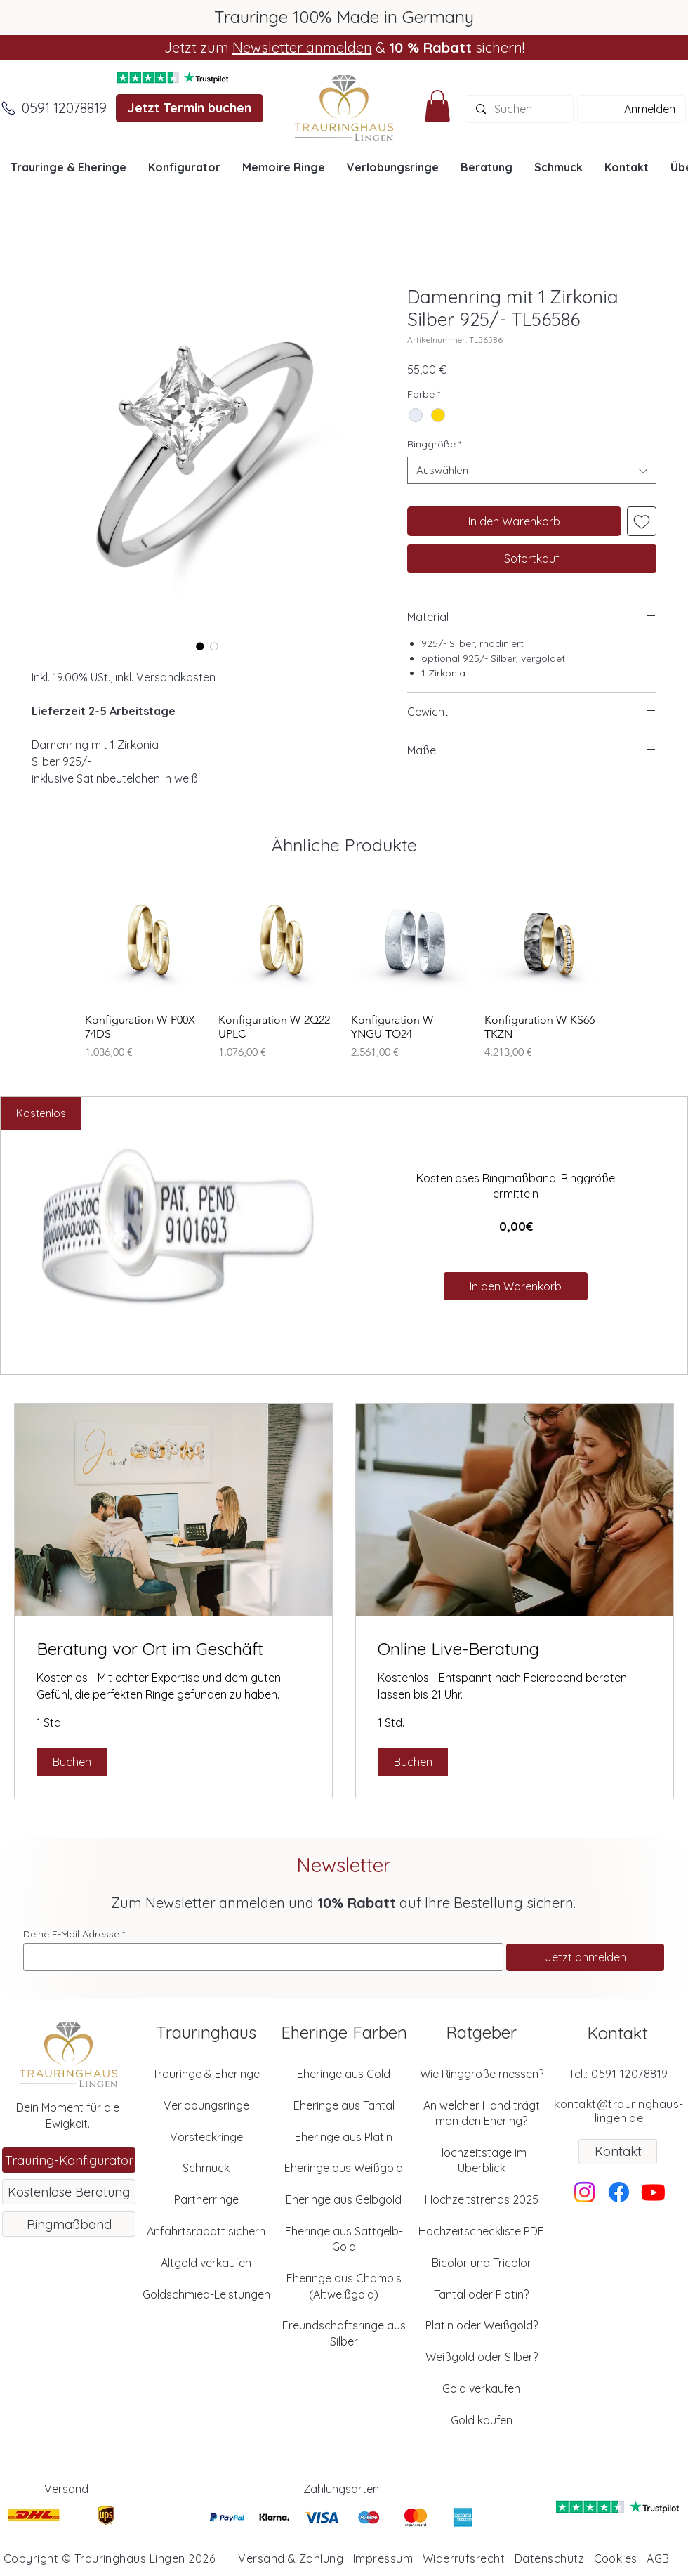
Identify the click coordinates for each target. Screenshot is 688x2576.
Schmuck (206, 2168)
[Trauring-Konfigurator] (68, 2160)
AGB (658, 2558)
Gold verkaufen (481, 2388)
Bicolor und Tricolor (481, 2263)
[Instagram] (584, 2192)
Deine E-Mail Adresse (71, 1934)
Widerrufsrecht (464, 2558)
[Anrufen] (8, 108)
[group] (344, 972)
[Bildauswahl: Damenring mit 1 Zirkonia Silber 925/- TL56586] (200, 646)
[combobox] (531, 470)
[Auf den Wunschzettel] (641, 521)
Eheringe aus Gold (343, 2074)
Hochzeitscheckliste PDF (481, 2231)
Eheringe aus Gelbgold (344, 2199)
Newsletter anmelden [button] (302, 47)
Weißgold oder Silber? (481, 2357)
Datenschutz (549, 2558)
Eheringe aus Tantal (344, 2105)
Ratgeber (481, 2032)
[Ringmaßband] (68, 2224)
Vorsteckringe (206, 2137)
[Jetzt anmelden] (585, 1957)
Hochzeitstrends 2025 (481, 2199)
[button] (437, 106)
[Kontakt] (617, 2151)
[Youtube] (653, 2192)
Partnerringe (206, 2199)
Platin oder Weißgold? (481, 2325)
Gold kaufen (481, 2420)
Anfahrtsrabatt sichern (206, 2231)
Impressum (383, 2558)
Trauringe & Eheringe (206, 2074)
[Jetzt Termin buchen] (189, 108)
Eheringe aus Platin (343, 2137)
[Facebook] (619, 2192)
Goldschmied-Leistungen (206, 2294)
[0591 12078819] (64, 108)
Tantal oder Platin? (481, 2294)
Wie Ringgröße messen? (481, 2074)
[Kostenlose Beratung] (68, 2191)
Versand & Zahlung (290, 2558)
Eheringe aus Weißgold (343, 2168)
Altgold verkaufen (206, 2263)
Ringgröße (434, 444)
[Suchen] (518, 109)
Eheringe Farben (344, 2032)
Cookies (615, 2558)
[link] (173, 1649)
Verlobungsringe (206, 2105)
